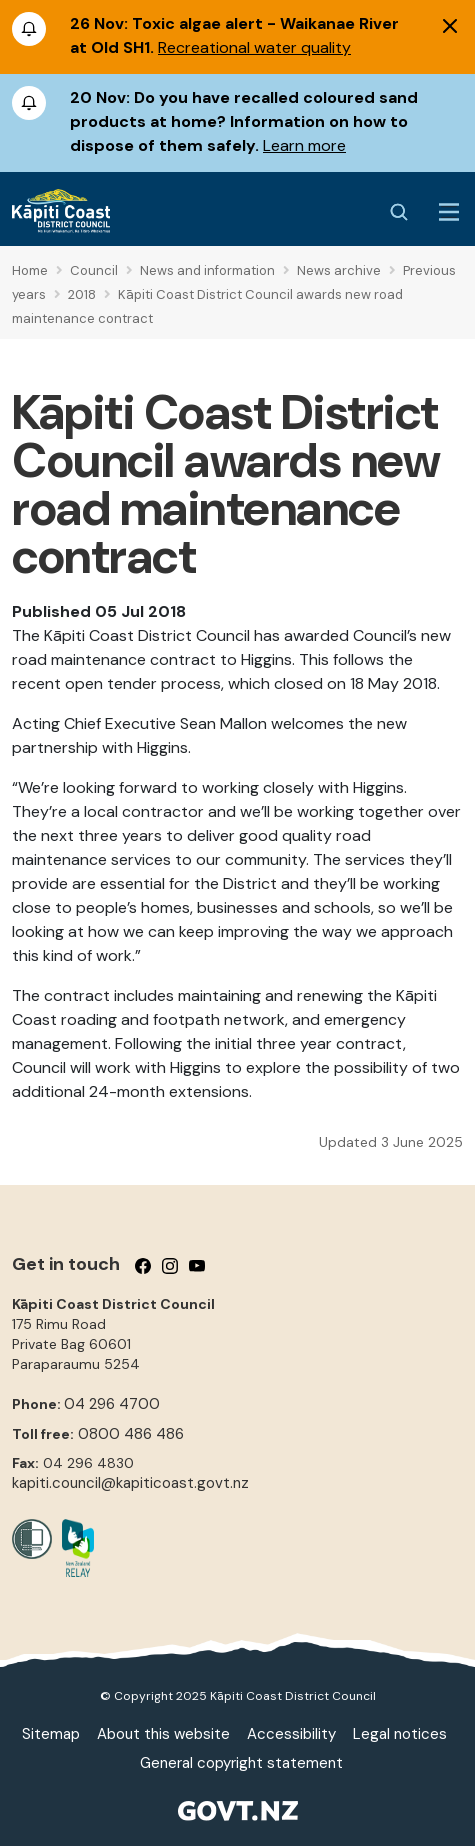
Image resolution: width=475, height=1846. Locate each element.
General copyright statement (241, 1763)
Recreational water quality (254, 47)
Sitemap (51, 1734)
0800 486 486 (131, 1434)
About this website (163, 1734)
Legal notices (400, 1734)
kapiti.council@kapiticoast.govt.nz (130, 1483)
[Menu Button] (449, 212)
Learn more (304, 145)
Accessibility (291, 1734)
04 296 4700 (112, 1404)
